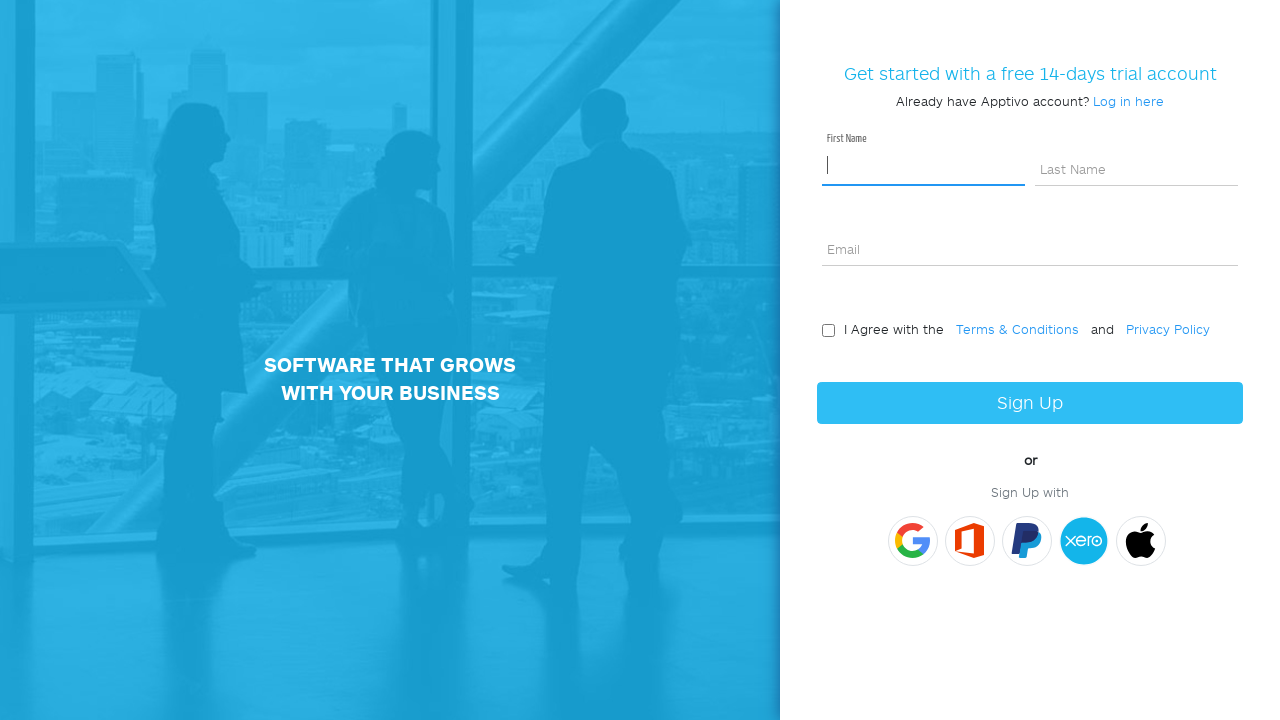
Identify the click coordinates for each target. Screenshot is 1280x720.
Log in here (1128, 101)
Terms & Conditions (1013, 329)
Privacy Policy (1164, 329)
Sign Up (1030, 402)
